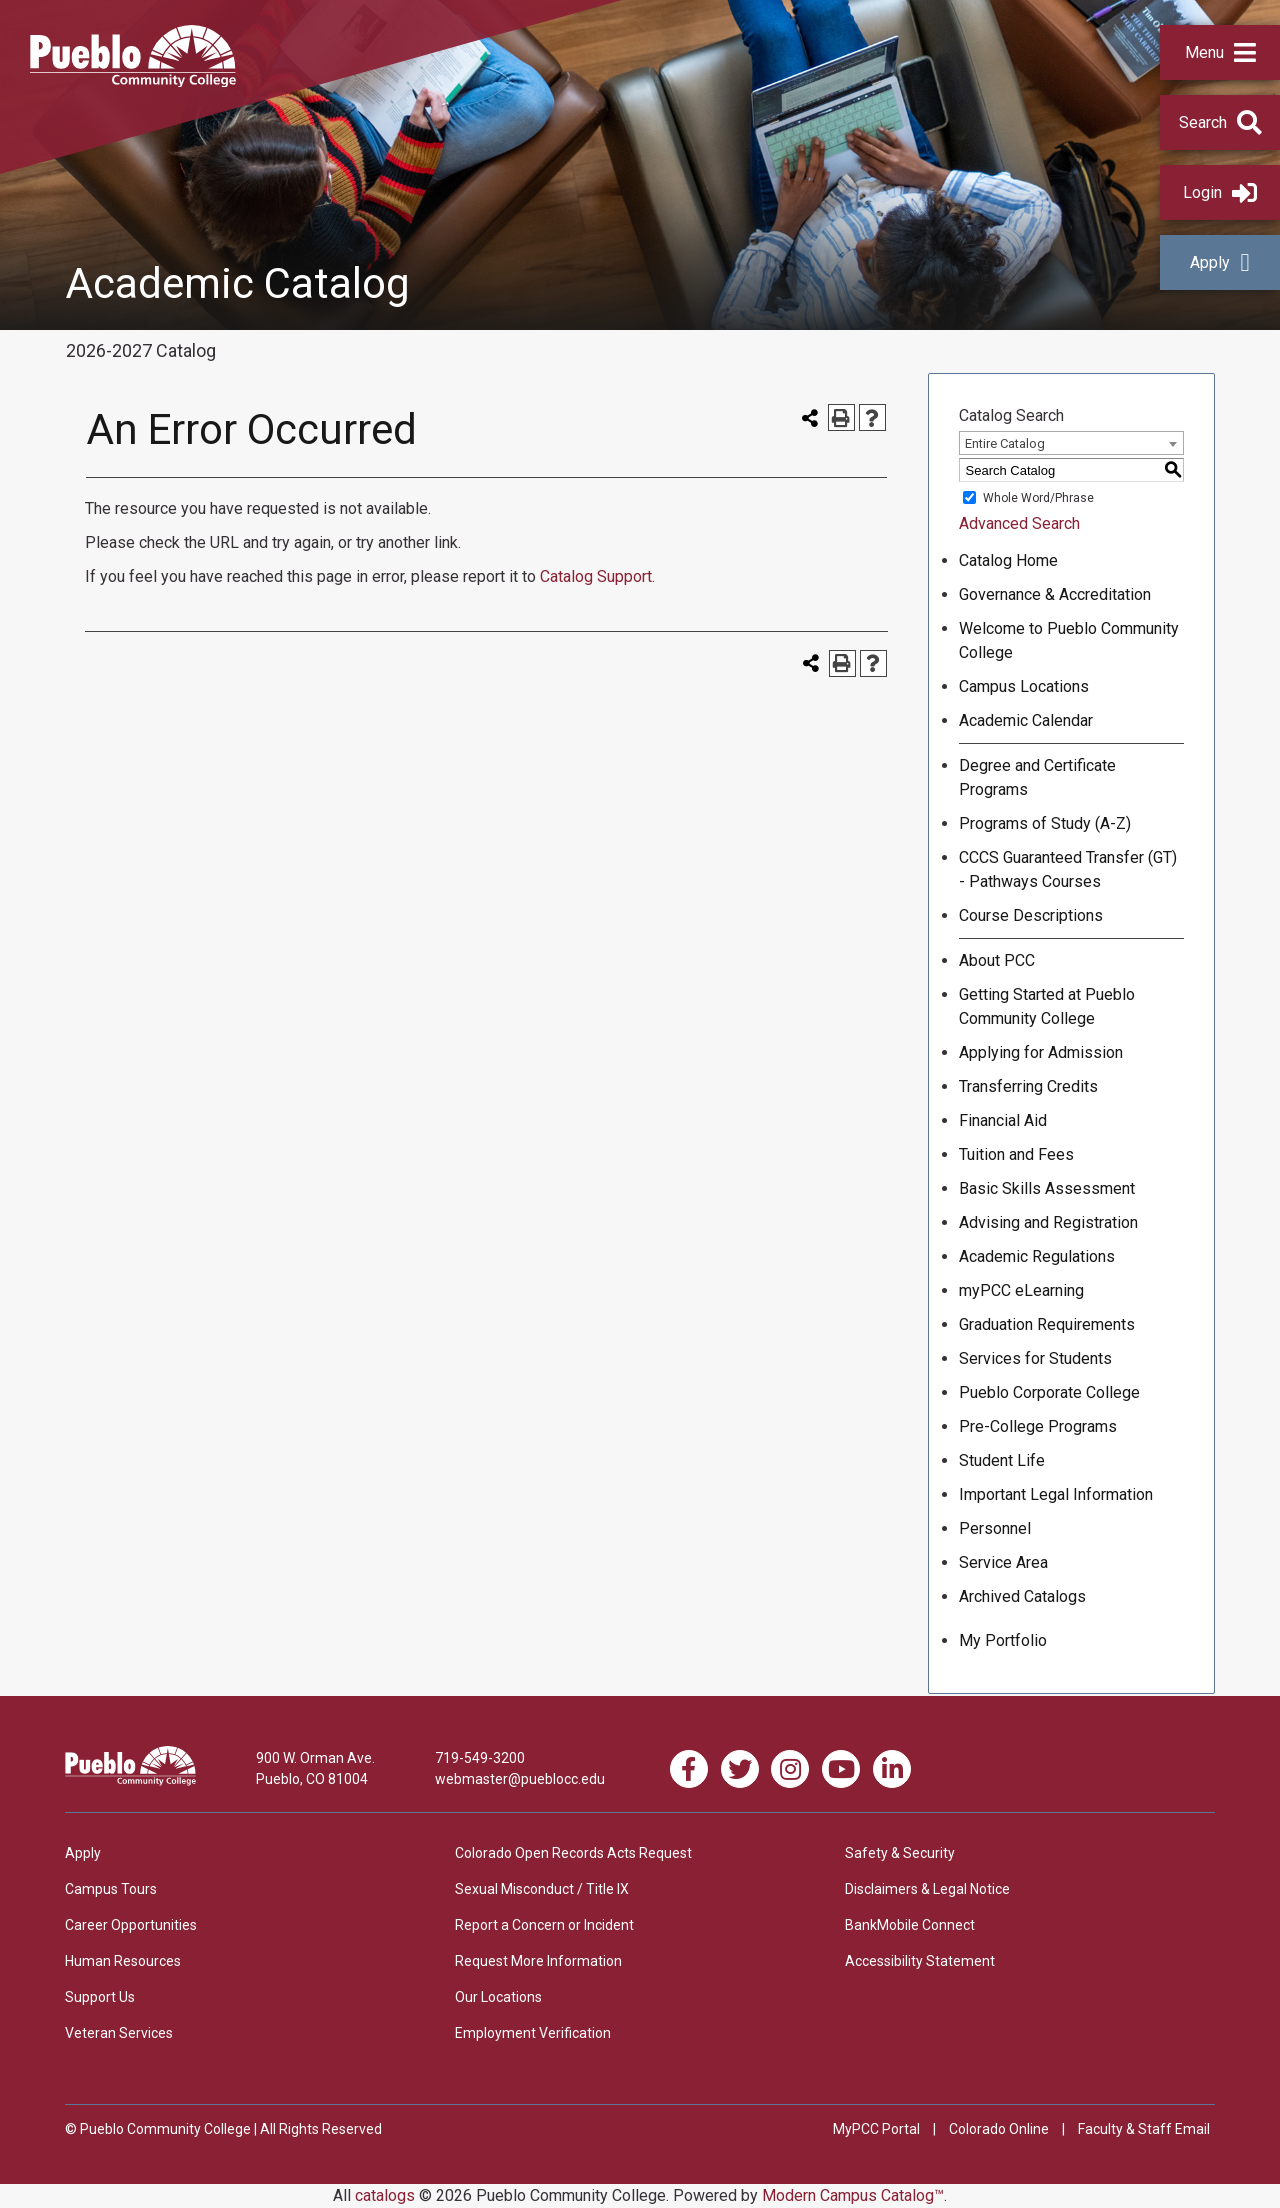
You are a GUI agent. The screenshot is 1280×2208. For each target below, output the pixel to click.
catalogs (385, 2195)
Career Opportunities (131, 1925)
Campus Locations (1024, 686)
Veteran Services (119, 2033)
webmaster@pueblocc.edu (520, 1779)
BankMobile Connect (910, 1925)
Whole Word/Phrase (1038, 498)
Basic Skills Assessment (1047, 1188)
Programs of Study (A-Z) (1045, 823)
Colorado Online (999, 2129)
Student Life (1002, 1460)
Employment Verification (533, 2033)
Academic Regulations (1037, 1256)
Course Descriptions (1031, 915)
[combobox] (1071, 443)
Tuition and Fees (1016, 1154)
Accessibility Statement (920, 1961)
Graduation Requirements (1047, 1324)
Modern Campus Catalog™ (853, 2195)
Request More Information (538, 1961)
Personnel (995, 1528)
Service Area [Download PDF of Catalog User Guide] (1003, 1562)
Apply (1219, 262)
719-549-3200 (480, 1758)
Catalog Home (1008, 560)
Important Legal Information (1056, 1494)
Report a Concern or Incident (544, 1925)
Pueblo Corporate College (1049, 1392)
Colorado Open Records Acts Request (573, 1853)
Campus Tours (111, 1889)
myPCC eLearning (1021, 1290)
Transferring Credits (1028, 1086)
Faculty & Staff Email (1144, 2129)
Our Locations (498, 1997)
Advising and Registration (1048, 1222)
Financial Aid (1003, 1120)
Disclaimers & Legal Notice (927, 1889)
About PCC (997, 960)
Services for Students (1035, 1358)
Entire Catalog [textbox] (1005, 443)
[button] (1220, 52)
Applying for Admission (1041, 1052)
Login (1220, 192)
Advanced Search (1019, 523)
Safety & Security (900, 1853)
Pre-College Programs (1038, 1426)
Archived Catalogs (1022, 1596)
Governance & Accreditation (1055, 594)
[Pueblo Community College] (133, 81)
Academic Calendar (1026, 720)
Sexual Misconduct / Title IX (542, 1889)
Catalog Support (596, 576)
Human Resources (123, 1961)
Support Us (100, 1997)
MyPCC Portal (876, 2129)
